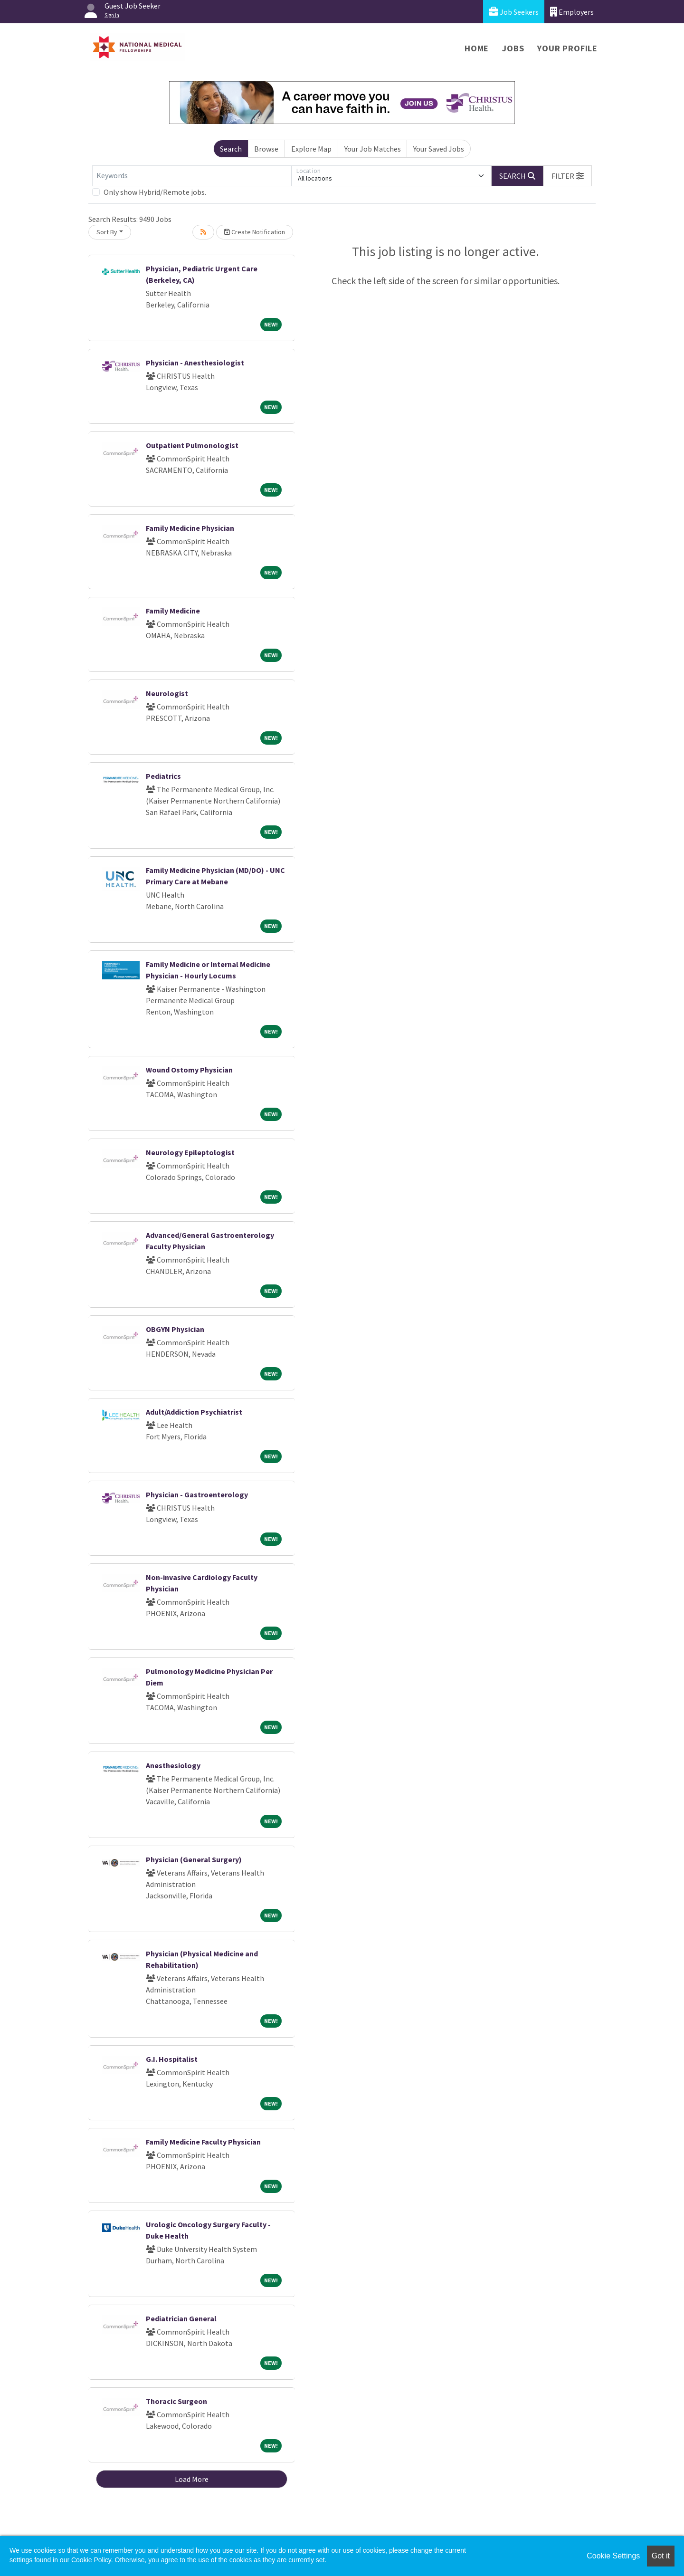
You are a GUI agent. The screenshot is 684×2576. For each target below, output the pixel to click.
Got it (661, 2556)
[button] (567, 175)
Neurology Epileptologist (190, 1152)
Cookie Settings (613, 2556)
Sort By (106, 232)
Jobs (513, 48)
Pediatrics (163, 776)
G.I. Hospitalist (172, 2059)
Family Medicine (173, 610)
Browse (266, 148)
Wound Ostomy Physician (189, 1069)
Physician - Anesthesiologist (195, 362)
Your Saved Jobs (438, 148)
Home (477, 48)
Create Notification (254, 232)
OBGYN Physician (175, 1329)
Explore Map (311, 148)
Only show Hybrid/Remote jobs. (155, 192)
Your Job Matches (372, 148)
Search (231, 148)
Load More (192, 2479)
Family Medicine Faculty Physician (203, 2141)
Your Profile (567, 48)
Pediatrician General (181, 2318)
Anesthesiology (173, 1765)
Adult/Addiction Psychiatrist (194, 1412)
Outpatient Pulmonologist (192, 445)
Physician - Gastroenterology (197, 1494)
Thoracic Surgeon (176, 2401)
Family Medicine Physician (190, 528)
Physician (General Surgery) (194, 1859)
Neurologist (167, 693)
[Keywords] (192, 175)
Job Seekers (514, 12)
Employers (572, 12)
